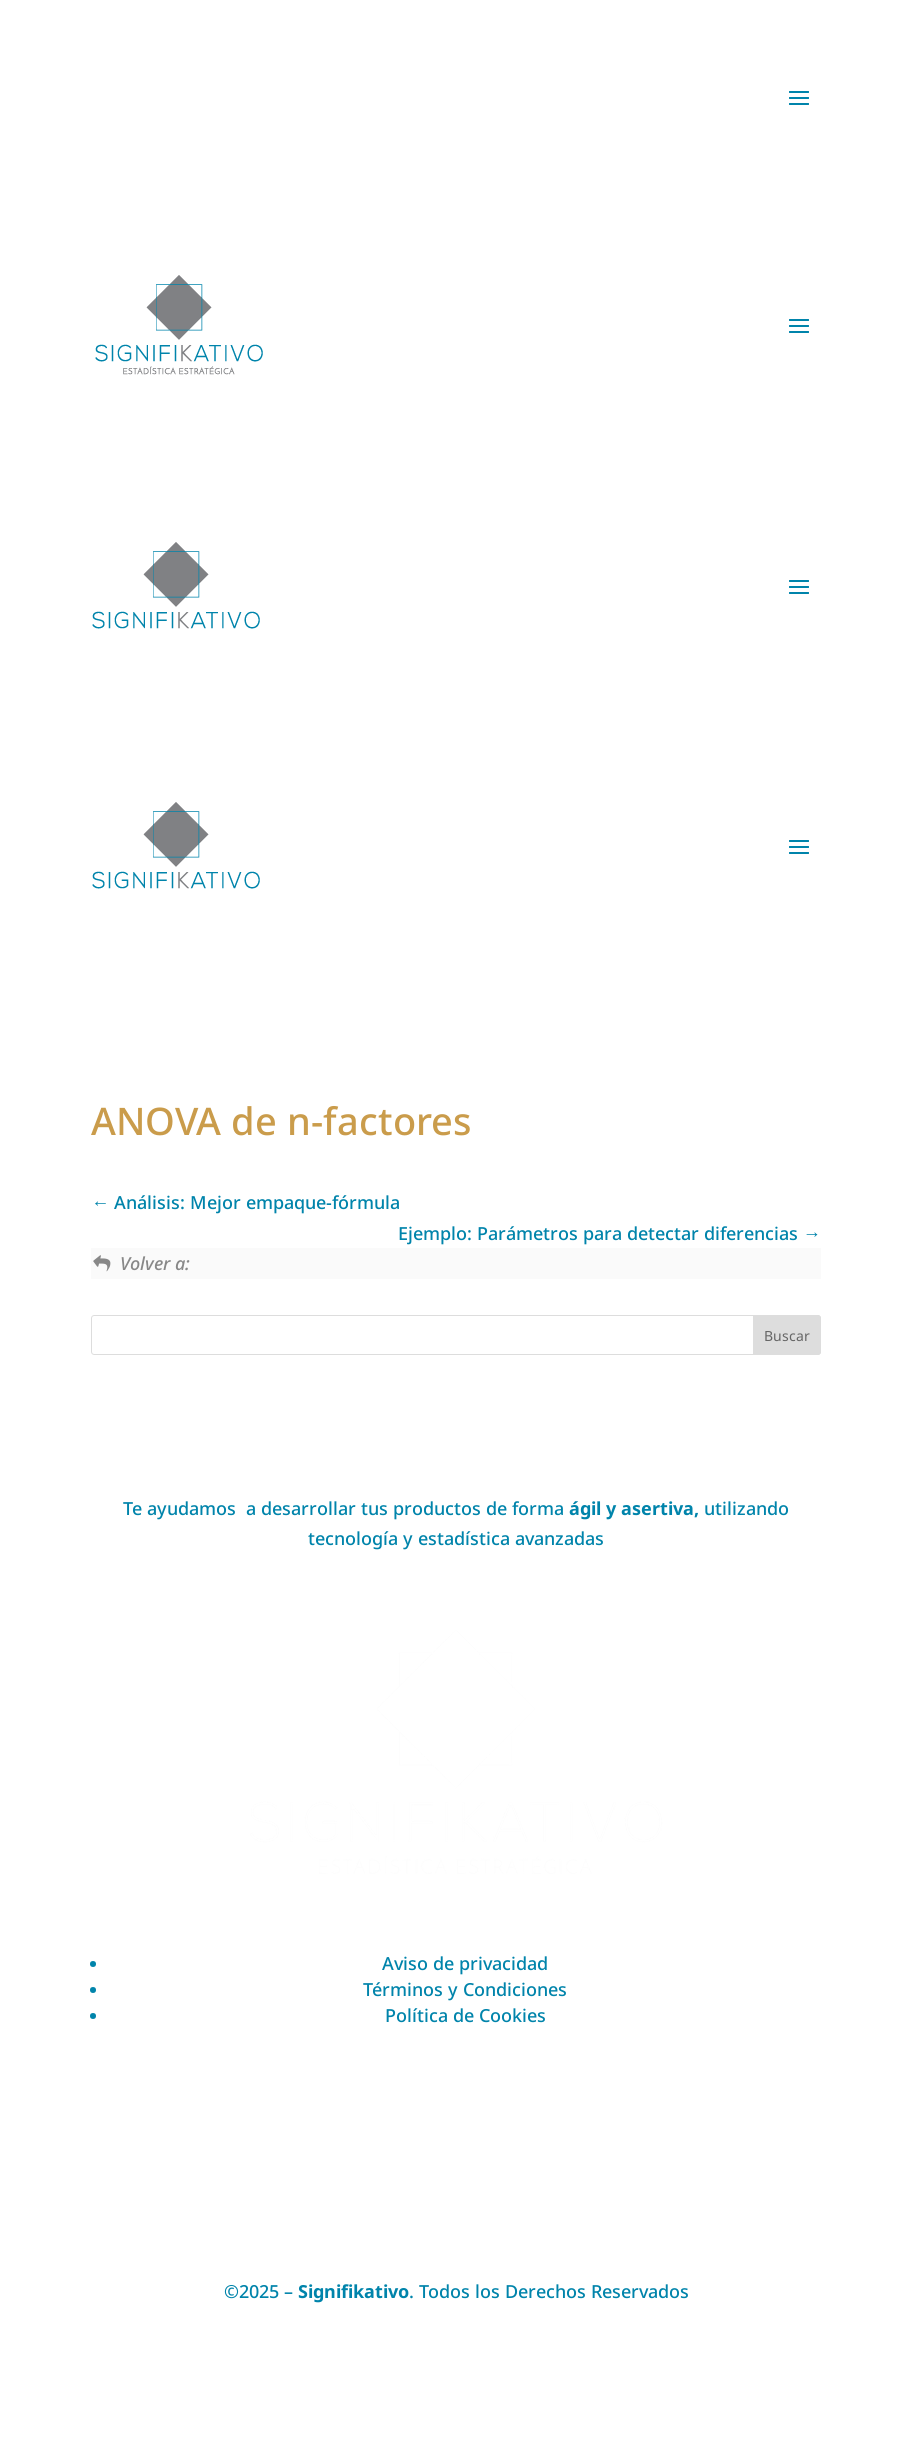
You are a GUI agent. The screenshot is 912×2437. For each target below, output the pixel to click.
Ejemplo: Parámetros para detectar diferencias (609, 1233)
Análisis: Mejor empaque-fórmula (245, 1202)
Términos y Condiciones (465, 1989)
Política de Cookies (465, 2015)
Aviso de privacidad (465, 1963)
